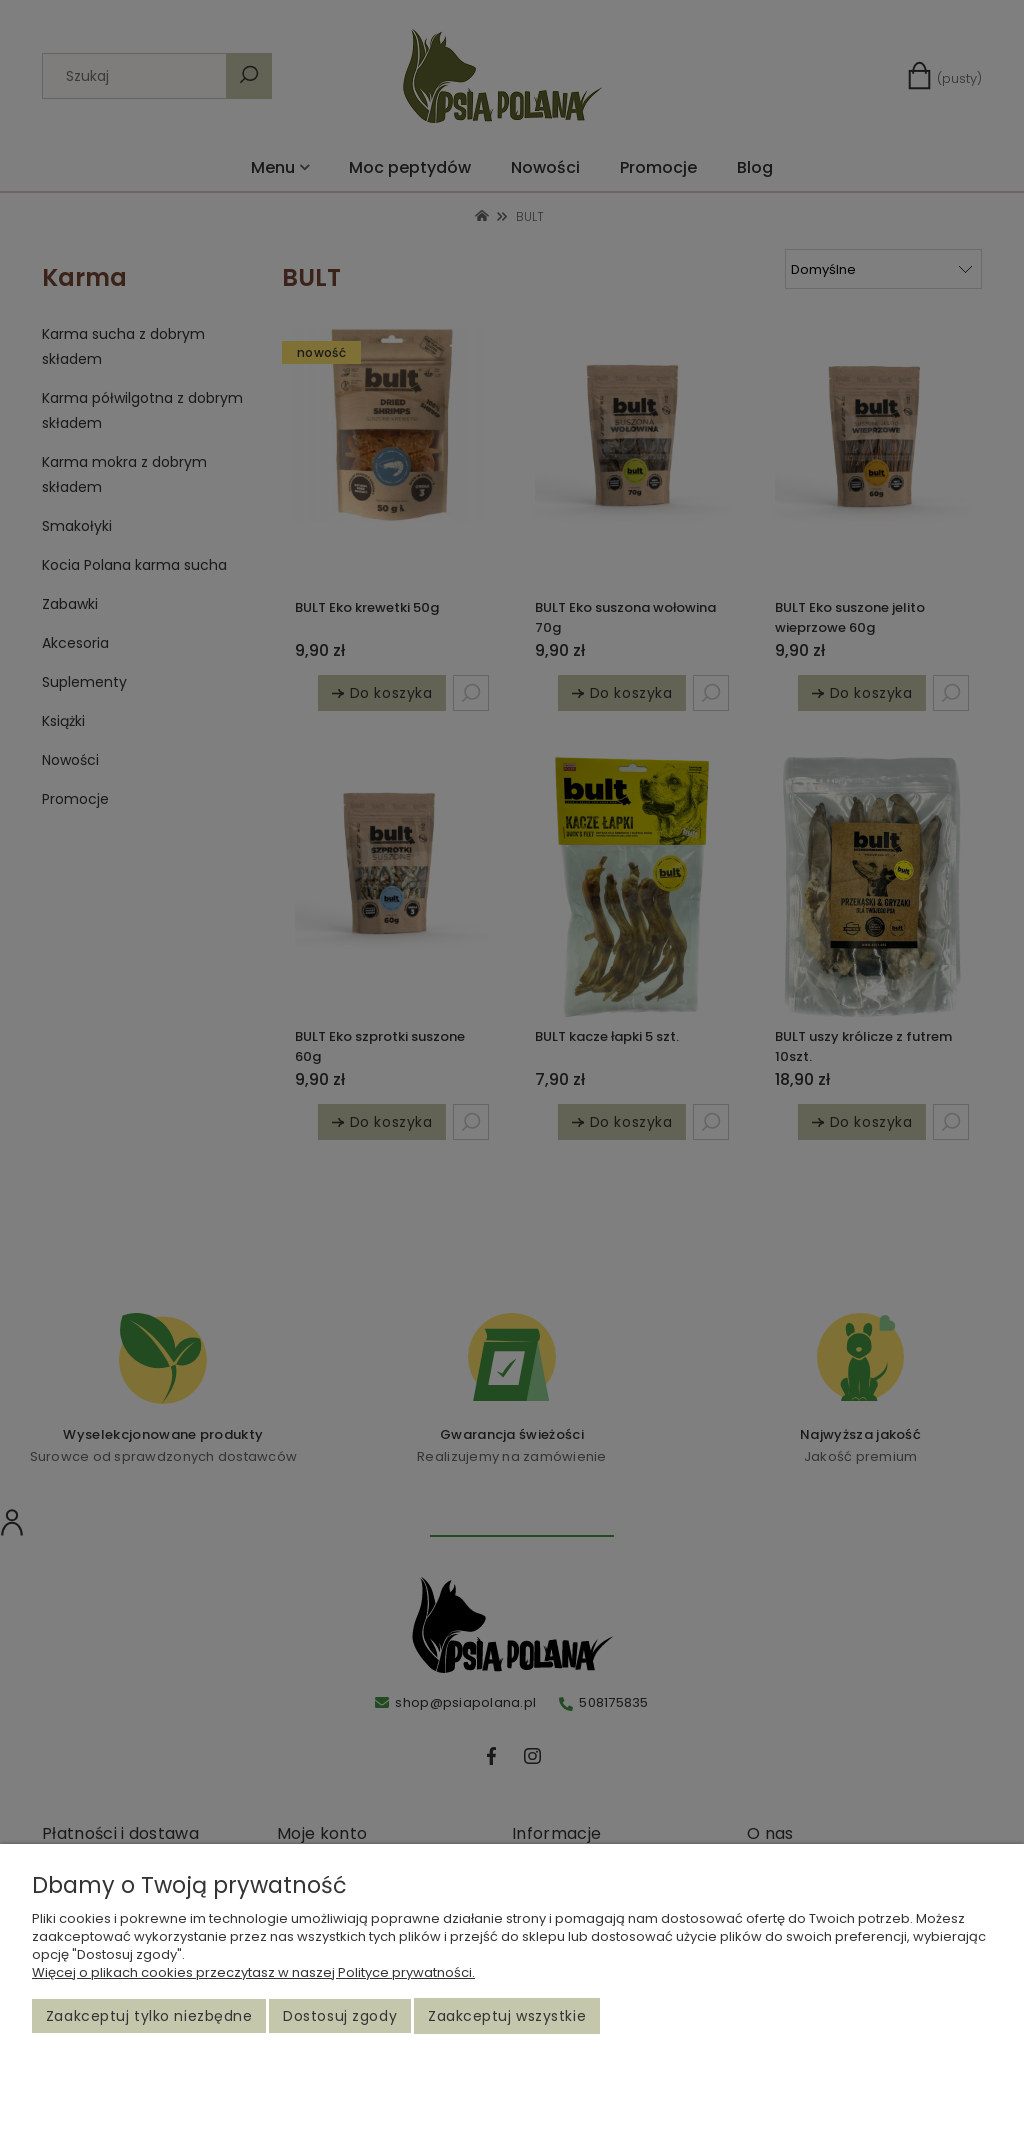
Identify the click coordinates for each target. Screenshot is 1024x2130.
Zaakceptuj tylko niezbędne (149, 2016)
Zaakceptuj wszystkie (507, 2016)
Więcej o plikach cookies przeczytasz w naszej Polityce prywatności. (253, 1972)
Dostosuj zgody (340, 2016)
